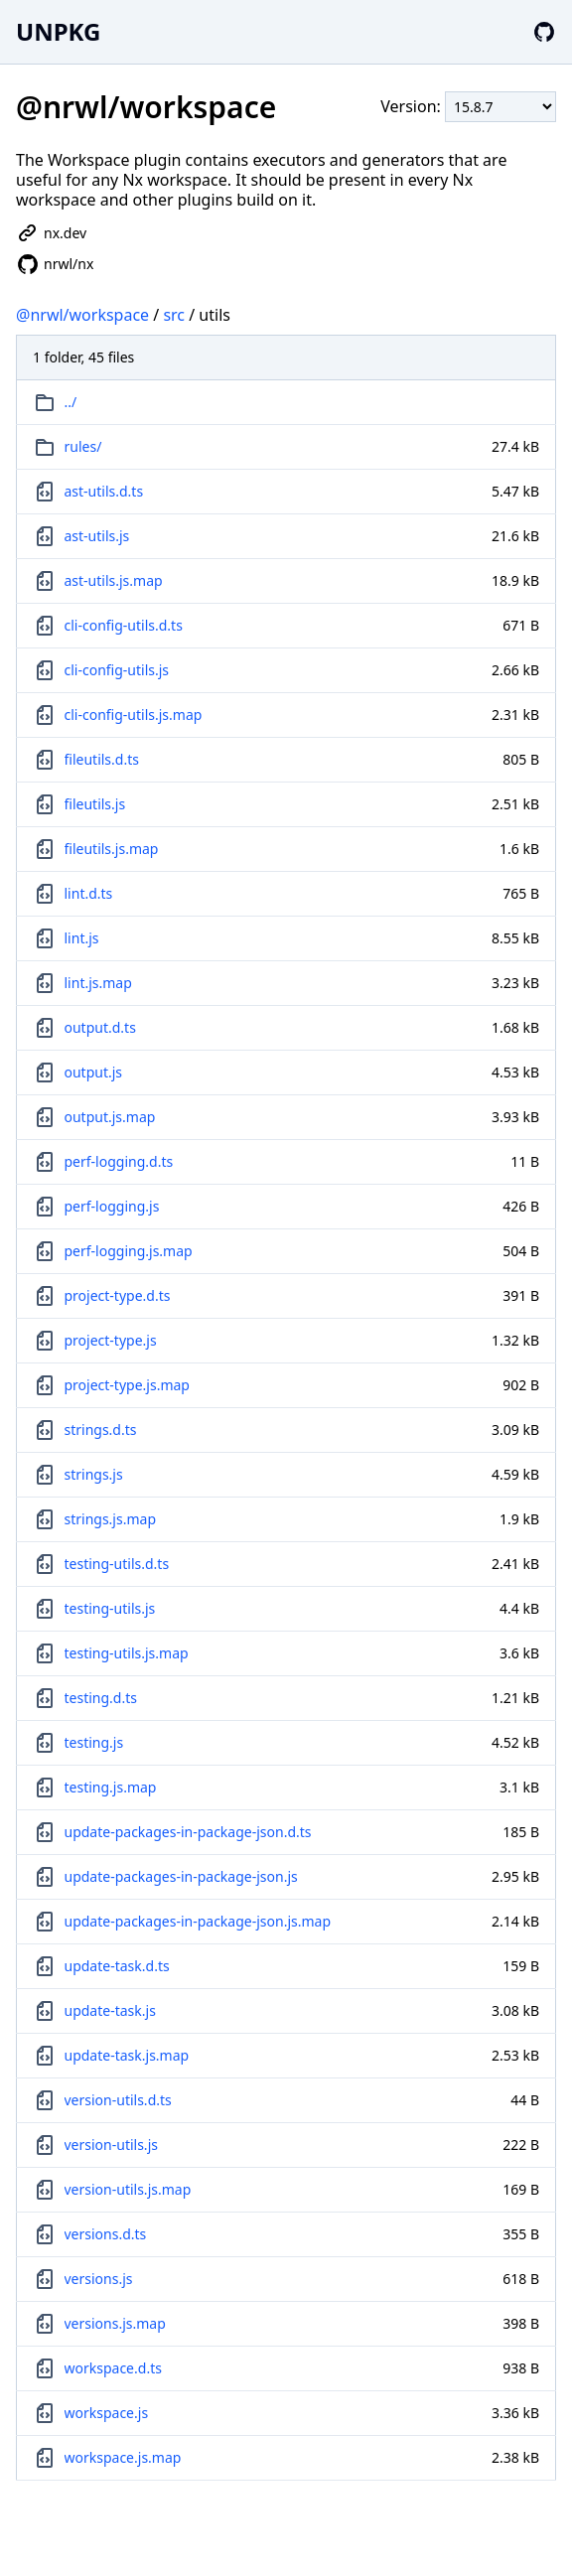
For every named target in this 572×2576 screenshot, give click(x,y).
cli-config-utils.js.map (134, 714)
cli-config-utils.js (117, 669)
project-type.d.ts (118, 1295)
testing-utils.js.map (127, 1653)
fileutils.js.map (112, 848)
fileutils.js (95, 803)
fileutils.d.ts (102, 759)
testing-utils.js (110, 1608)
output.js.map (110, 1116)
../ (71, 401)
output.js (94, 1072)
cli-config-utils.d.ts (124, 625)
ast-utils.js (97, 535)
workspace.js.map (123, 2457)
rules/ (83, 446)
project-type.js (111, 1340)
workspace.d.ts (113, 2368)
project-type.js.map (127, 1384)
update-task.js (110, 2010)
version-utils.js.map (128, 2189)
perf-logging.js (112, 1206)
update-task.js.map (127, 2055)
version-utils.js (111, 2144)
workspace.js (107, 2412)
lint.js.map (98, 982)
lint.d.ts (89, 893)
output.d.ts (100, 1027)
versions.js (99, 2278)
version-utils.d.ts (118, 2099)
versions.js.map (115, 2323)
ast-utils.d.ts (104, 491)
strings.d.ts (101, 1429)
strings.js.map (111, 1518)
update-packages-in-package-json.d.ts (188, 1831)
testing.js (94, 1742)
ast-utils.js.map (114, 580)
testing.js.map (111, 1787)
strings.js (94, 1474)
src (174, 315)
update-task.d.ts (117, 1965)
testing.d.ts (101, 1697)
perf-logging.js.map (129, 1250)
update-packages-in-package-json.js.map (198, 1921)
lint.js (82, 938)
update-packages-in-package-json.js (181, 1876)
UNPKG (58, 31)
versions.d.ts (106, 2233)
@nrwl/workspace (82, 315)
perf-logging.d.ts (119, 1161)
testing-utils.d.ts (117, 1563)
